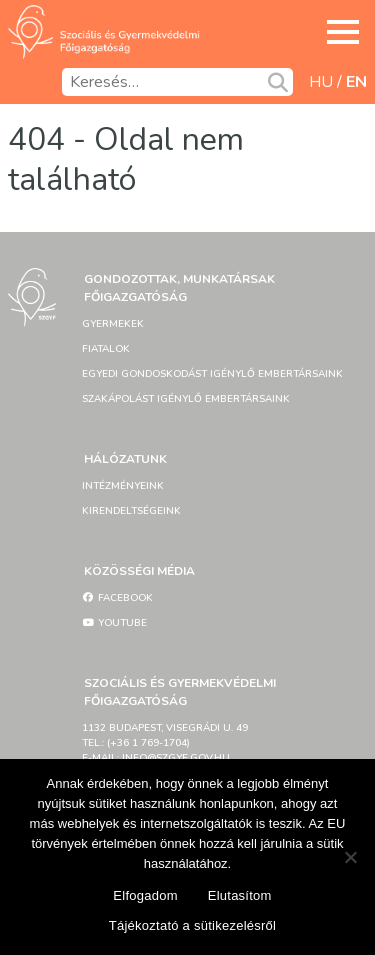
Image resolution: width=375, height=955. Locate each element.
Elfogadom (145, 895)
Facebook (117, 598)
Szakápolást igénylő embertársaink (186, 399)
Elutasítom (240, 895)
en (356, 82)
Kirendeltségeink (131, 511)
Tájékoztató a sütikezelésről (192, 925)
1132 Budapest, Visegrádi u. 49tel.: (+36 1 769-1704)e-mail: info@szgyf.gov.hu (165, 743)
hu (321, 82)
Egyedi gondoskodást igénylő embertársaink (212, 374)
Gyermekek (113, 324)
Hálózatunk (125, 459)
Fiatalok (106, 349)
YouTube (114, 623)
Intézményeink (123, 486)
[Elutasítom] (350, 857)
